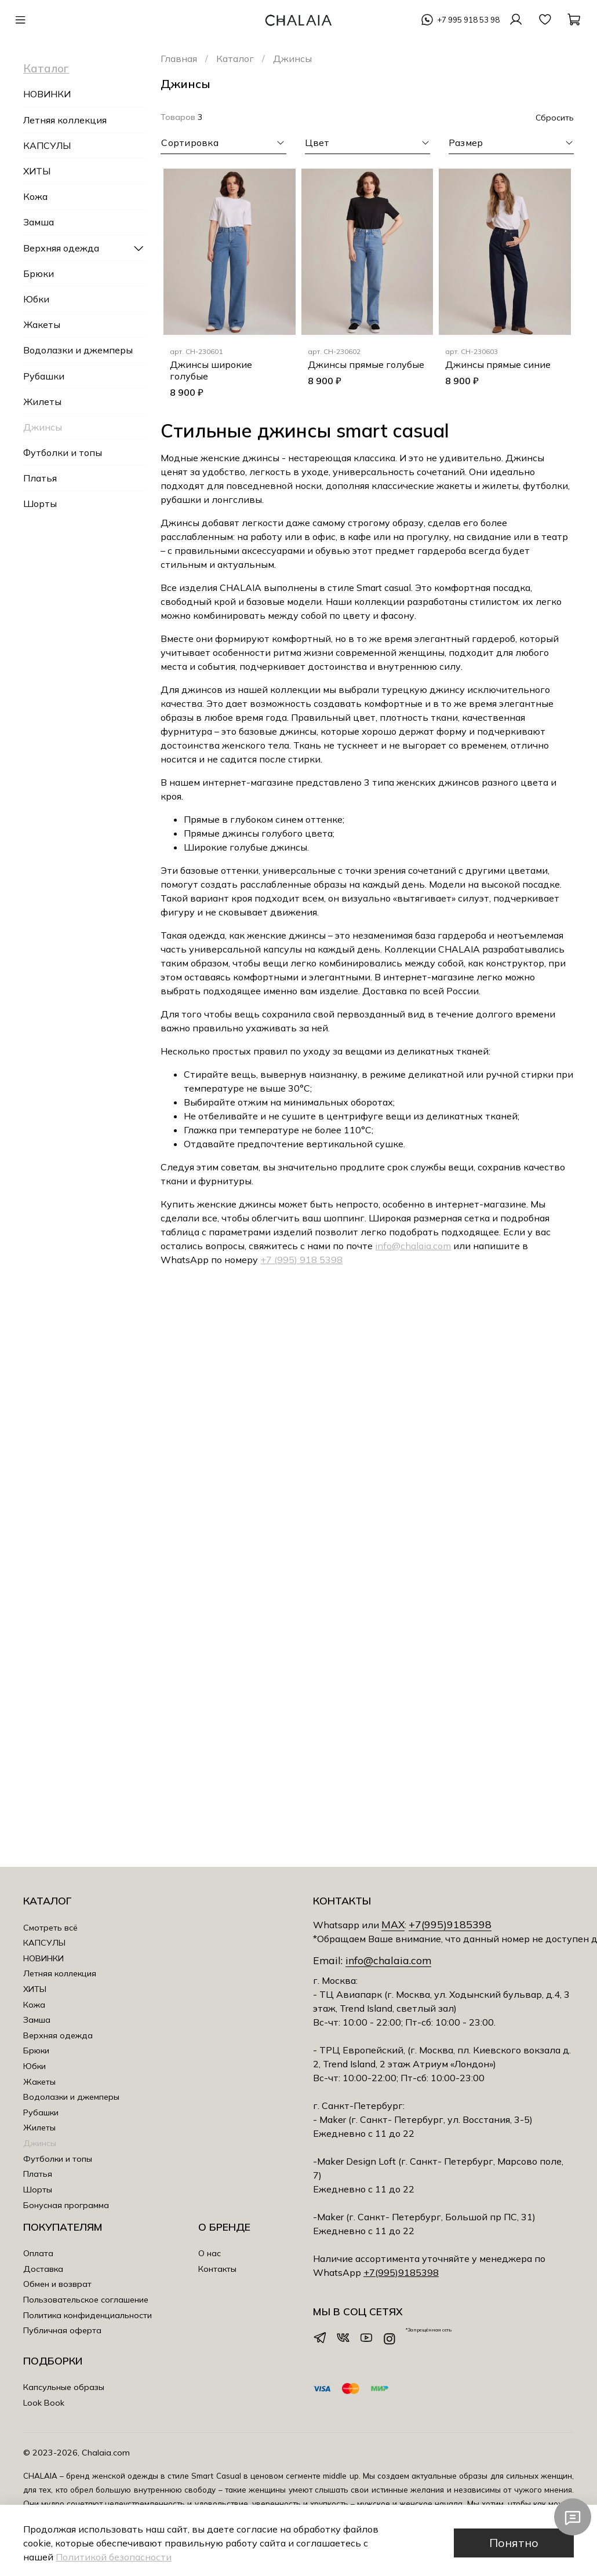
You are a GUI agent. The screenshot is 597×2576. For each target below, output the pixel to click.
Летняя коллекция (65, 120)
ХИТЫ (36, 171)
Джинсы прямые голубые (366, 364)
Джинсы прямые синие (498, 364)
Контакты (217, 2269)
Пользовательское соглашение (85, 2299)
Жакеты (41, 324)
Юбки (36, 299)
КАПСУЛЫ (47, 145)
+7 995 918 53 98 (468, 19)
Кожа (35, 196)
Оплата (38, 2253)
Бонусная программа (66, 2205)
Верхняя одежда (61, 248)
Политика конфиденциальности (87, 2315)
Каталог (235, 58)
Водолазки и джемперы (78, 350)
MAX (393, 1924)
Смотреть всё (50, 1927)
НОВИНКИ (47, 94)
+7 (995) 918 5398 (301, 1259)
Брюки (38, 273)
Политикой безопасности (114, 2557)
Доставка (43, 2269)
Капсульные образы (63, 2387)
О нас (209, 2253)
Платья (40, 478)
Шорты (40, 503)
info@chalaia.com (413, 1245)
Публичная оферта (62, 2330)
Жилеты (42, 401)
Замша (38, 222)
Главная (179, 58)
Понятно (513, 2542)
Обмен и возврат (57, 2284)
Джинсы (42, 427)
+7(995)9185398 (450, 1924)
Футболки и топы (62, 452)
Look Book (43, 2403)
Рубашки (43, 376)
